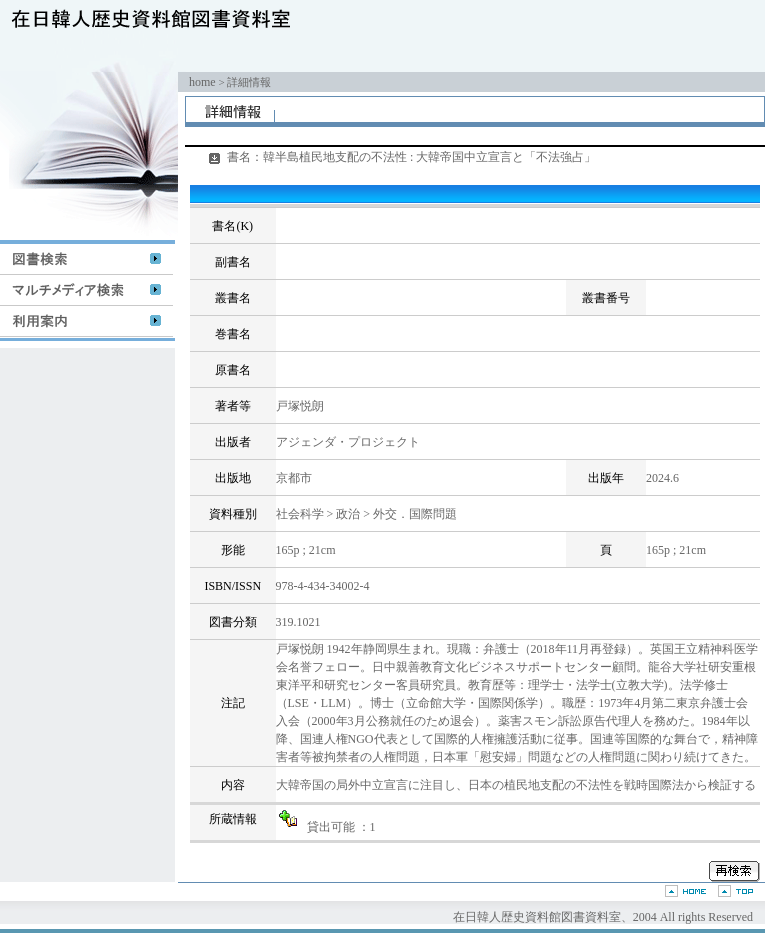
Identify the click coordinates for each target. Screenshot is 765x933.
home (202, 82)
